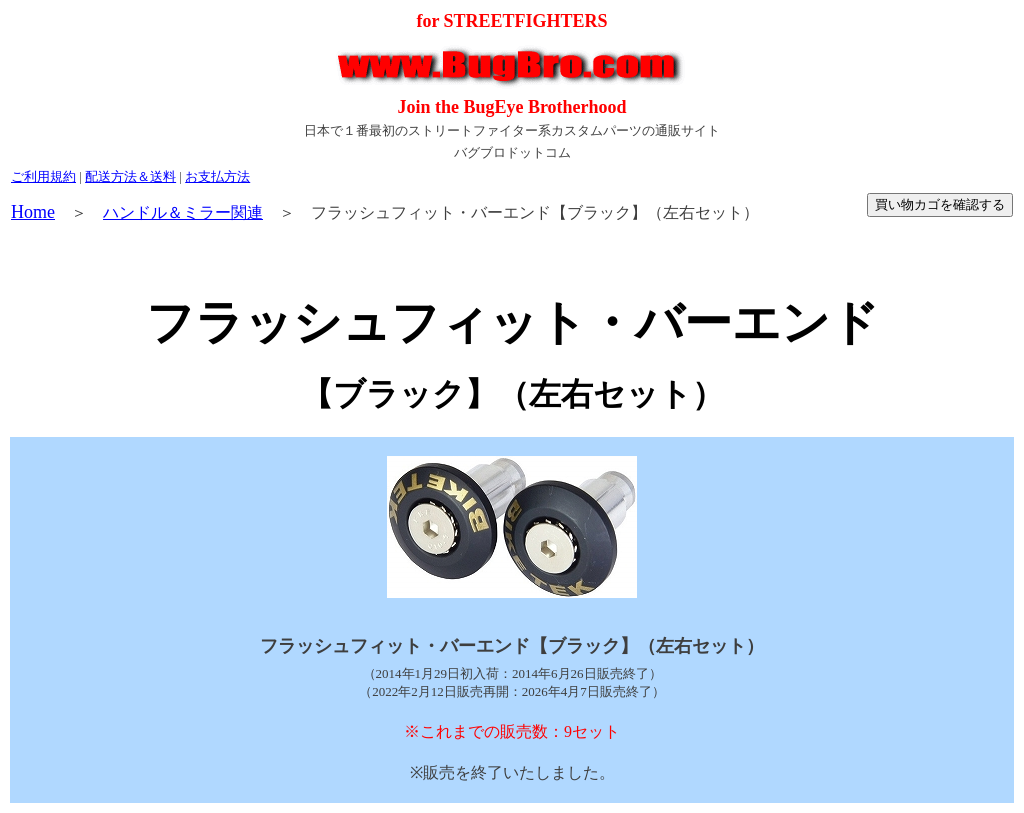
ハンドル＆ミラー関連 (183, 212)
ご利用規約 (43, 176)
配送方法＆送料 (130, 176)
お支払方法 (217, 176)
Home (33, 212)
